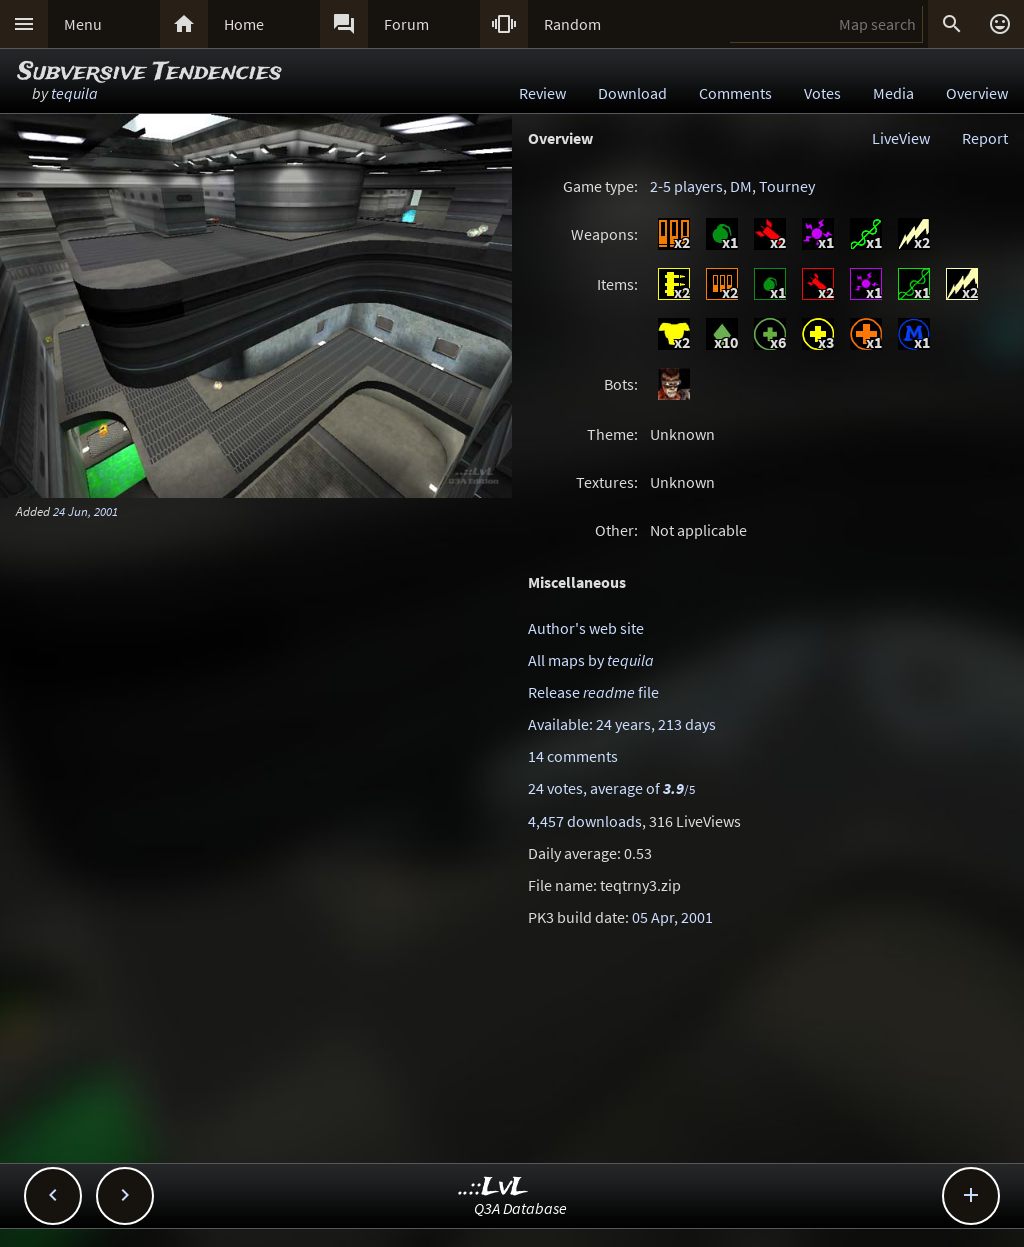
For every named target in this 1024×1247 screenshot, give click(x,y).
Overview (977, 93)
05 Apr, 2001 (672, 917)
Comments (735, 93)
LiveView (901, 138)
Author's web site (586, 628)
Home (244, 24)
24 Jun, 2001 (85, 511)
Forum (406, 24)
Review (542, 93)
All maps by (591, 660)
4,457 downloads (585, 821)
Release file (593, 692)
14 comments (573, 756)
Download (632, 93)
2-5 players (686, 186)
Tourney (787, 186)
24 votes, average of (611, 788)
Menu (83, 24)
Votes (822, 93)
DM (741, 186)
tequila (74, 93)
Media (893, 93)
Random (572, 24)
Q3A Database (520, 1208)
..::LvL (493, 1187)
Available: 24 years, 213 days (622, 724)
